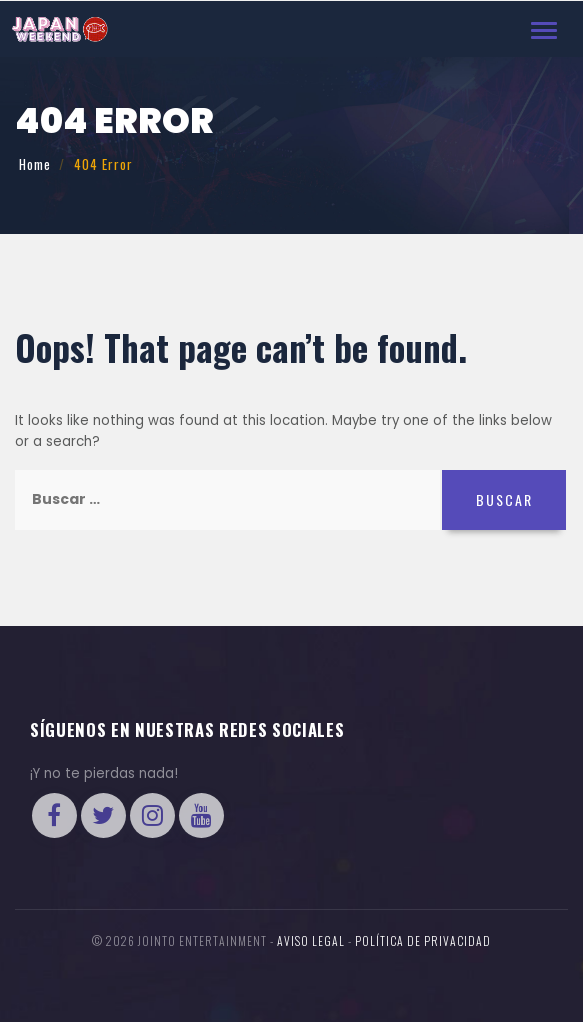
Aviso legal (311, 940)
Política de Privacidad (423, 940)
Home (35, 164)
